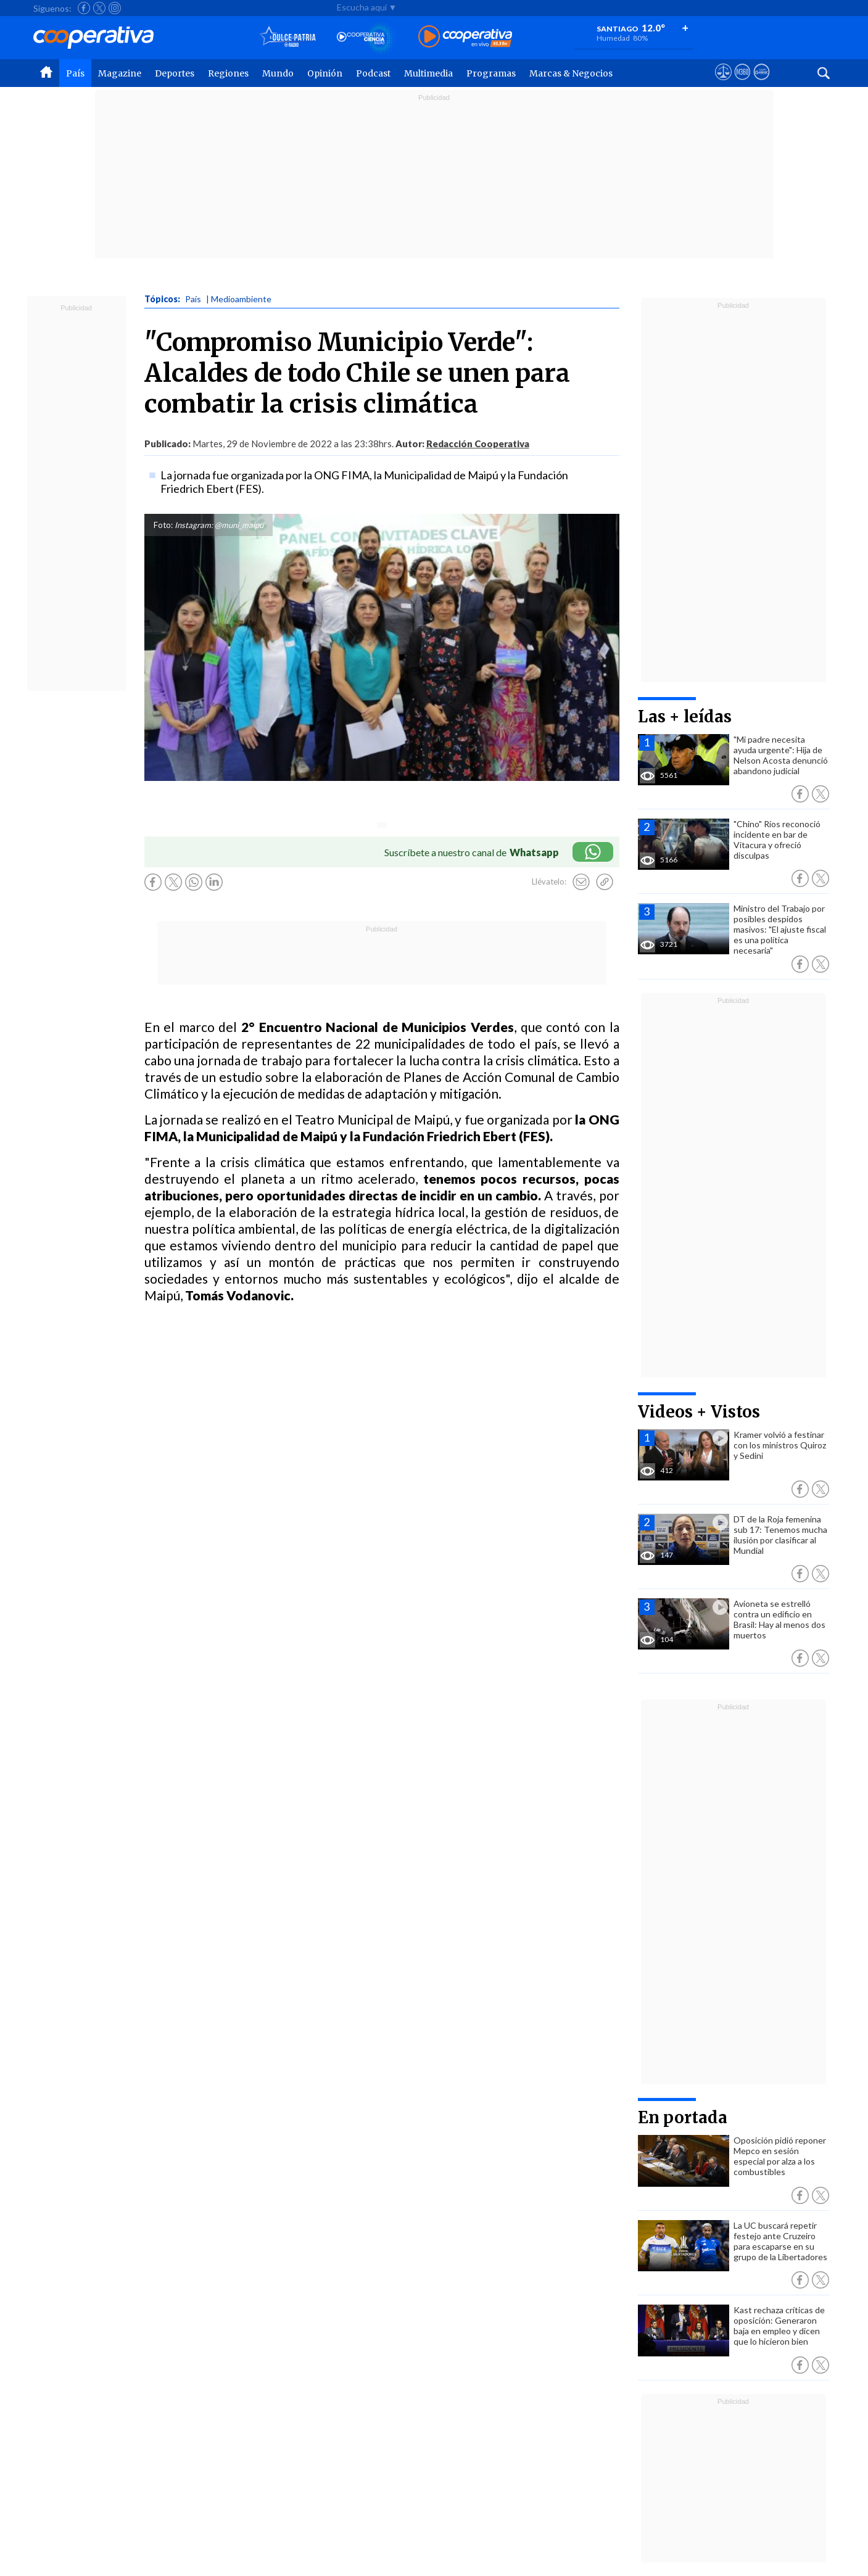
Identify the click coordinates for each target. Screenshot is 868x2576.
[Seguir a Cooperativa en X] (99, 8)
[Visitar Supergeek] (761, 83)
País (75, 73)
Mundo (278, 73)
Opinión (324, 73)
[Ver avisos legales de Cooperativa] (723, 83)
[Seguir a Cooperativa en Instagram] (115, 8)
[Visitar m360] (742, 83)
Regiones (228, 73)
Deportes (174, 73)
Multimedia (428, 73)
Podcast (373, 73)
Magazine (119, 73)
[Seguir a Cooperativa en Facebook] (84, 8)
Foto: (163, 525)
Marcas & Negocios (571, 73)
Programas (491, 73)
